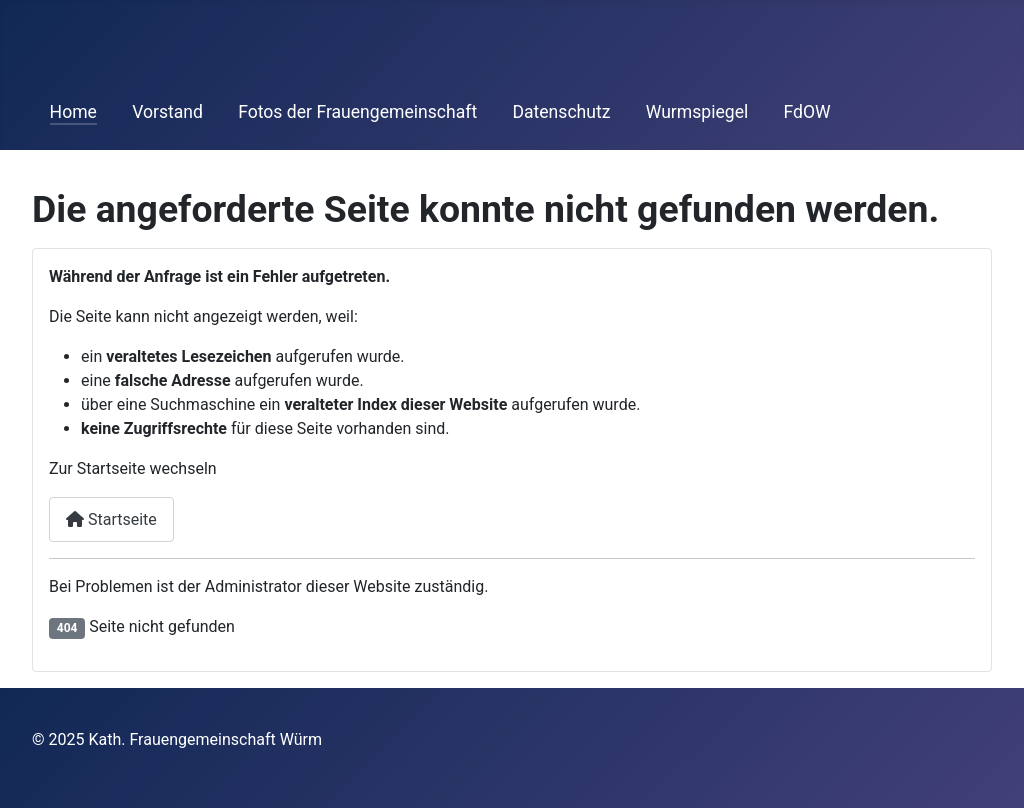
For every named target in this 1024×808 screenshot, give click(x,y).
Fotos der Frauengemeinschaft (357, 112)
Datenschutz (561, 112)
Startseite (111, 519)
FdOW (806, 112)
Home (73, 112)
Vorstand (167, 112)
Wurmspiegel (697, 112)
